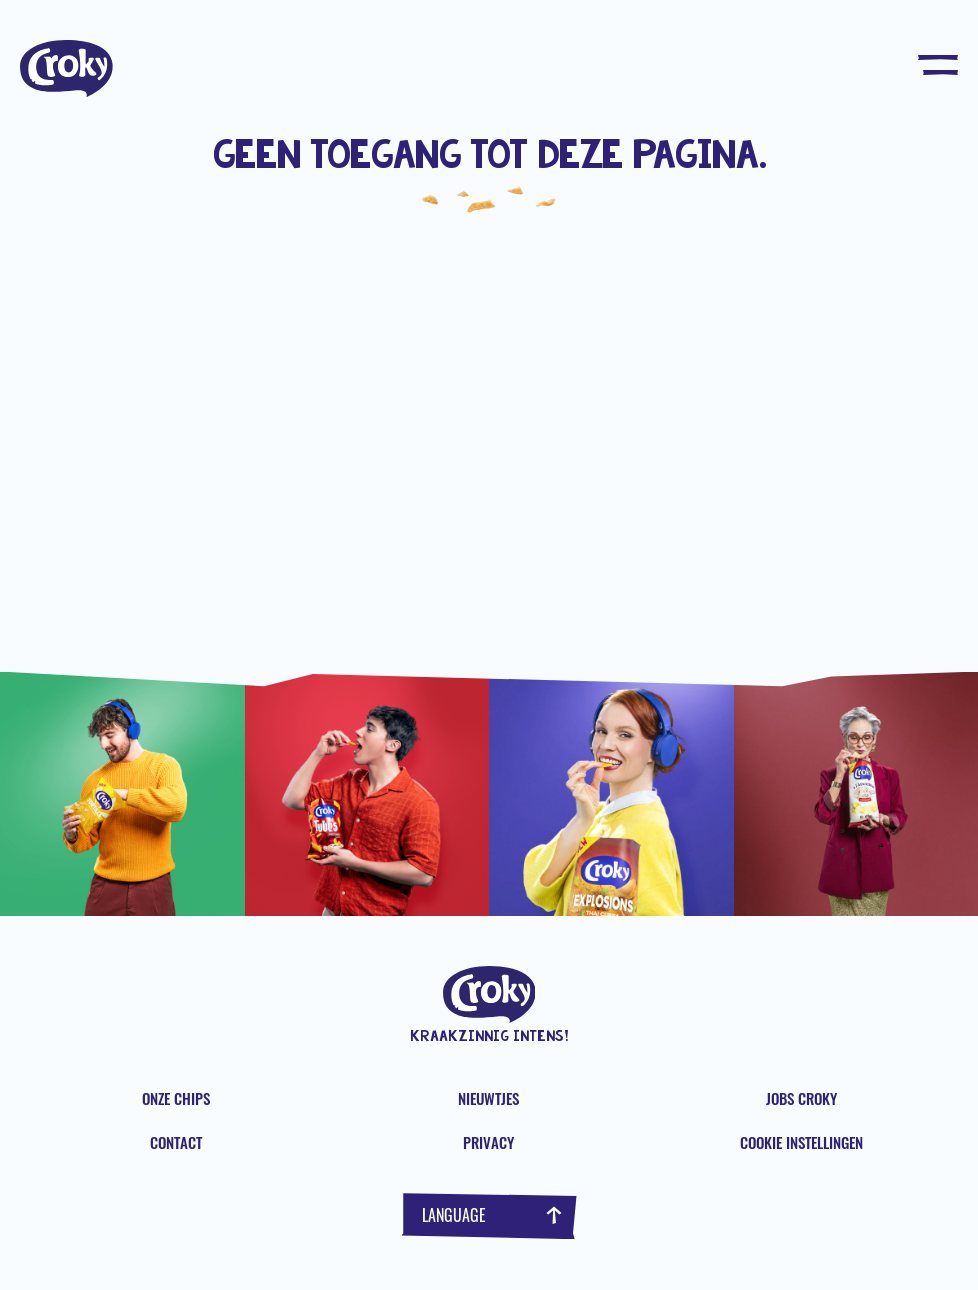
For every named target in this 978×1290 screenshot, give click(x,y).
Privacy (488, 1142)
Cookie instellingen (801, 1142)
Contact (176, 1142)
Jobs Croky (801, 1098)
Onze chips (176, 1098)
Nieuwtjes (488, 1098)
